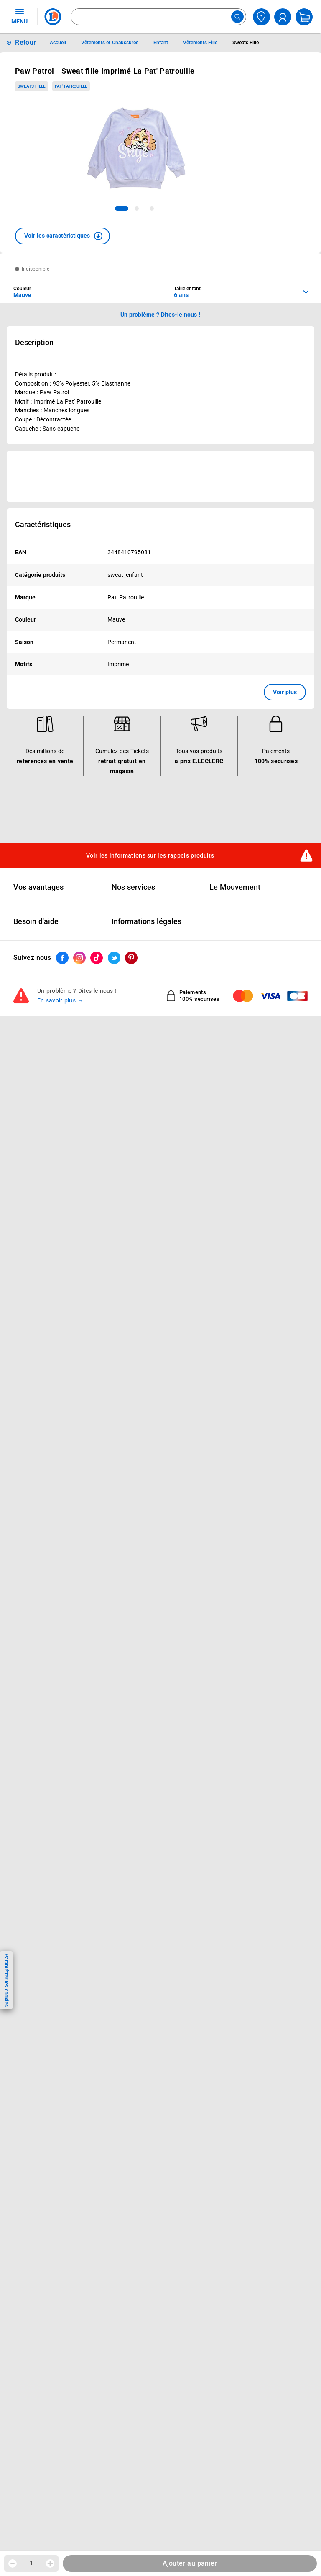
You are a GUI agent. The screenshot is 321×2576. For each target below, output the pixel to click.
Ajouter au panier (190, 2563)
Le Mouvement (234, 887)
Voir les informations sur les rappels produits (150, 855)
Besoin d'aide (36, 922)
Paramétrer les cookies (6, 1980)
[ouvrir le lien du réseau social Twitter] (114, 958)
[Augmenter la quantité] (50, 2563)
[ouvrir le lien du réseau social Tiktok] (96, 958)
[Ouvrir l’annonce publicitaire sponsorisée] (160, 476)
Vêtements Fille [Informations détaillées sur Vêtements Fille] (200, 43)
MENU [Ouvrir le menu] (19, 16)
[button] (62, 236)
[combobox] (158, 16)
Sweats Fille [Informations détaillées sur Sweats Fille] (245, 43)
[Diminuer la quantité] (12, 2563)
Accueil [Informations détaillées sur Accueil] (58, 43)
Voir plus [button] (285, 692)
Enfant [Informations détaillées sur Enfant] (160, 43)
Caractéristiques (43, 524)
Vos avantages (38, 887)
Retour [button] (25, 42)
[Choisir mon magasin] (261, 16)
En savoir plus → (60, 1000)
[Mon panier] (304, 16)
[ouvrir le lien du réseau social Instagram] (79, 958)
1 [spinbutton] (31, 2563)
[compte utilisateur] (282, 16)
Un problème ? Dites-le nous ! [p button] (160, 314)
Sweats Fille (32, 86)
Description (34, 342)
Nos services (133, 887)
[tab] (121, 208)
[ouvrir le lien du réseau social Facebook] (62, 958)
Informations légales (146, 922)
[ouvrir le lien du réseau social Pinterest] (131, 958)
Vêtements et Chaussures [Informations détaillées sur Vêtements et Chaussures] (109, 43)
